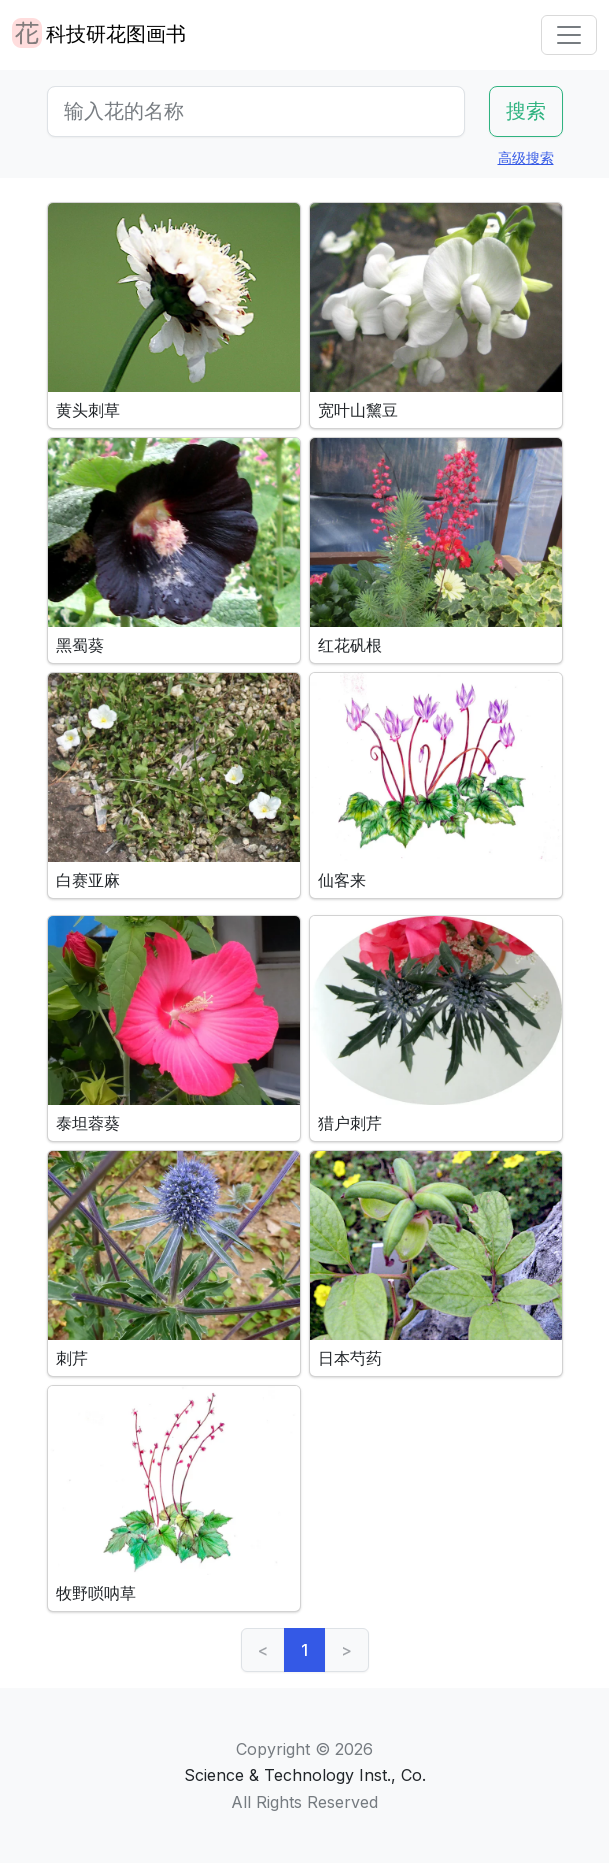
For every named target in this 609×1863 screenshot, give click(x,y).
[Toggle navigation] (569, 35)
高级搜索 (526, 157)
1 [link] (304, 1650)
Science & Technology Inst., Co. (305, 1775)
